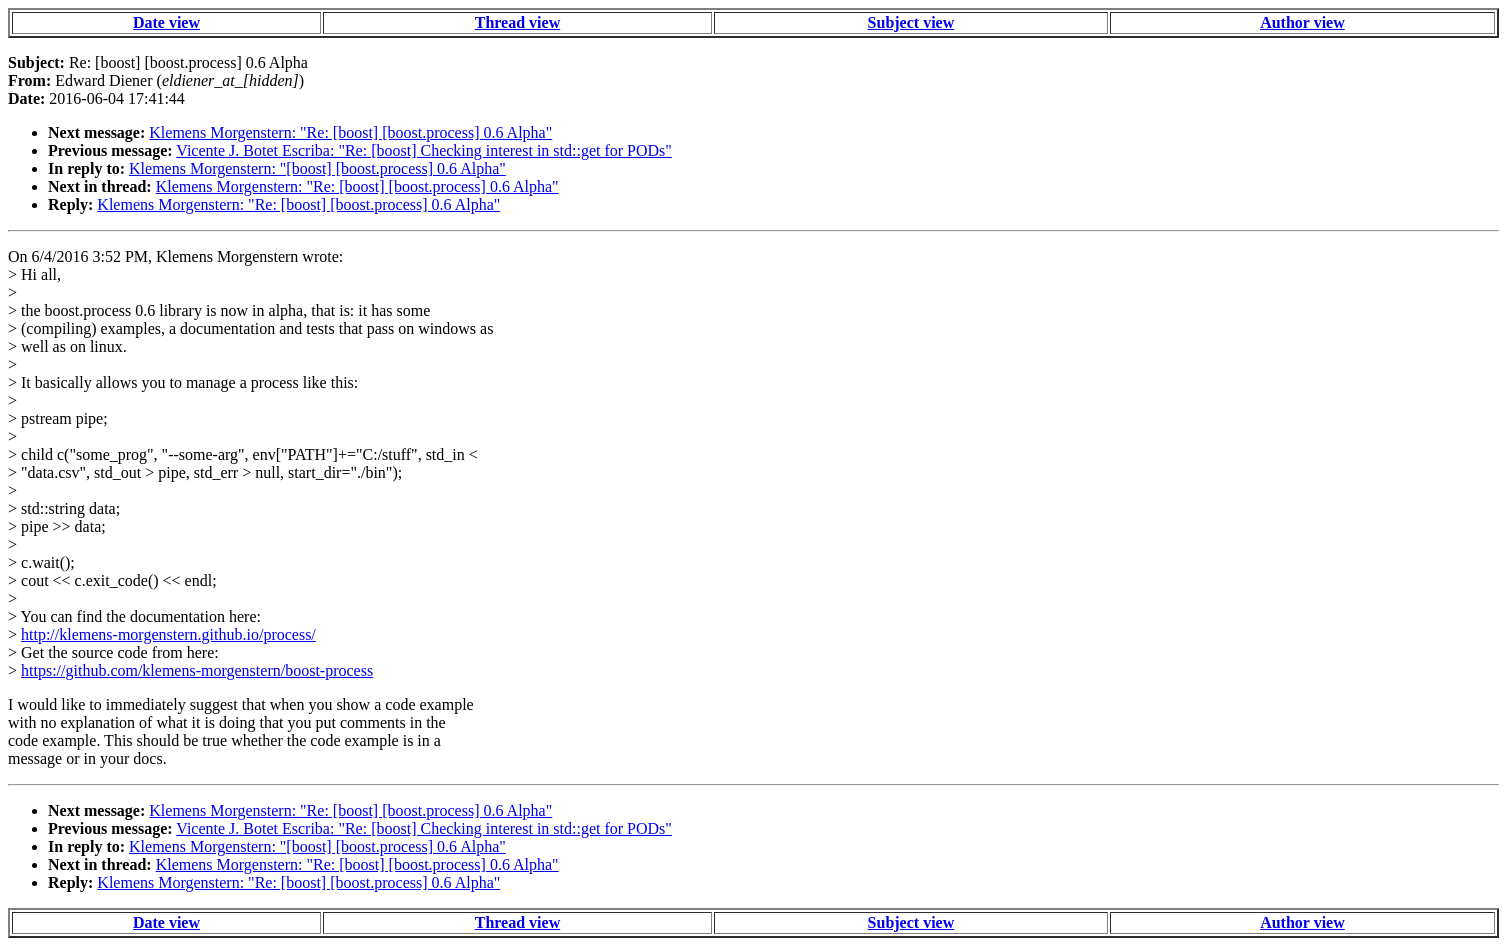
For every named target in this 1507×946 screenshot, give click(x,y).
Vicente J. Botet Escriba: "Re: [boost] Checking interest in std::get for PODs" (424, 150)
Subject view (911, 22)
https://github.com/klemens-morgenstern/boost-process (197, 670)
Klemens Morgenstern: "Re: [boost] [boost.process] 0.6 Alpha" (350, 132)
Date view (166, 22)
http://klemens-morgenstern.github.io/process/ (168, 634)
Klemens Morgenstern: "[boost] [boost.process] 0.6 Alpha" (317, 168)
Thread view (517, 22)
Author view (1302, 22)
